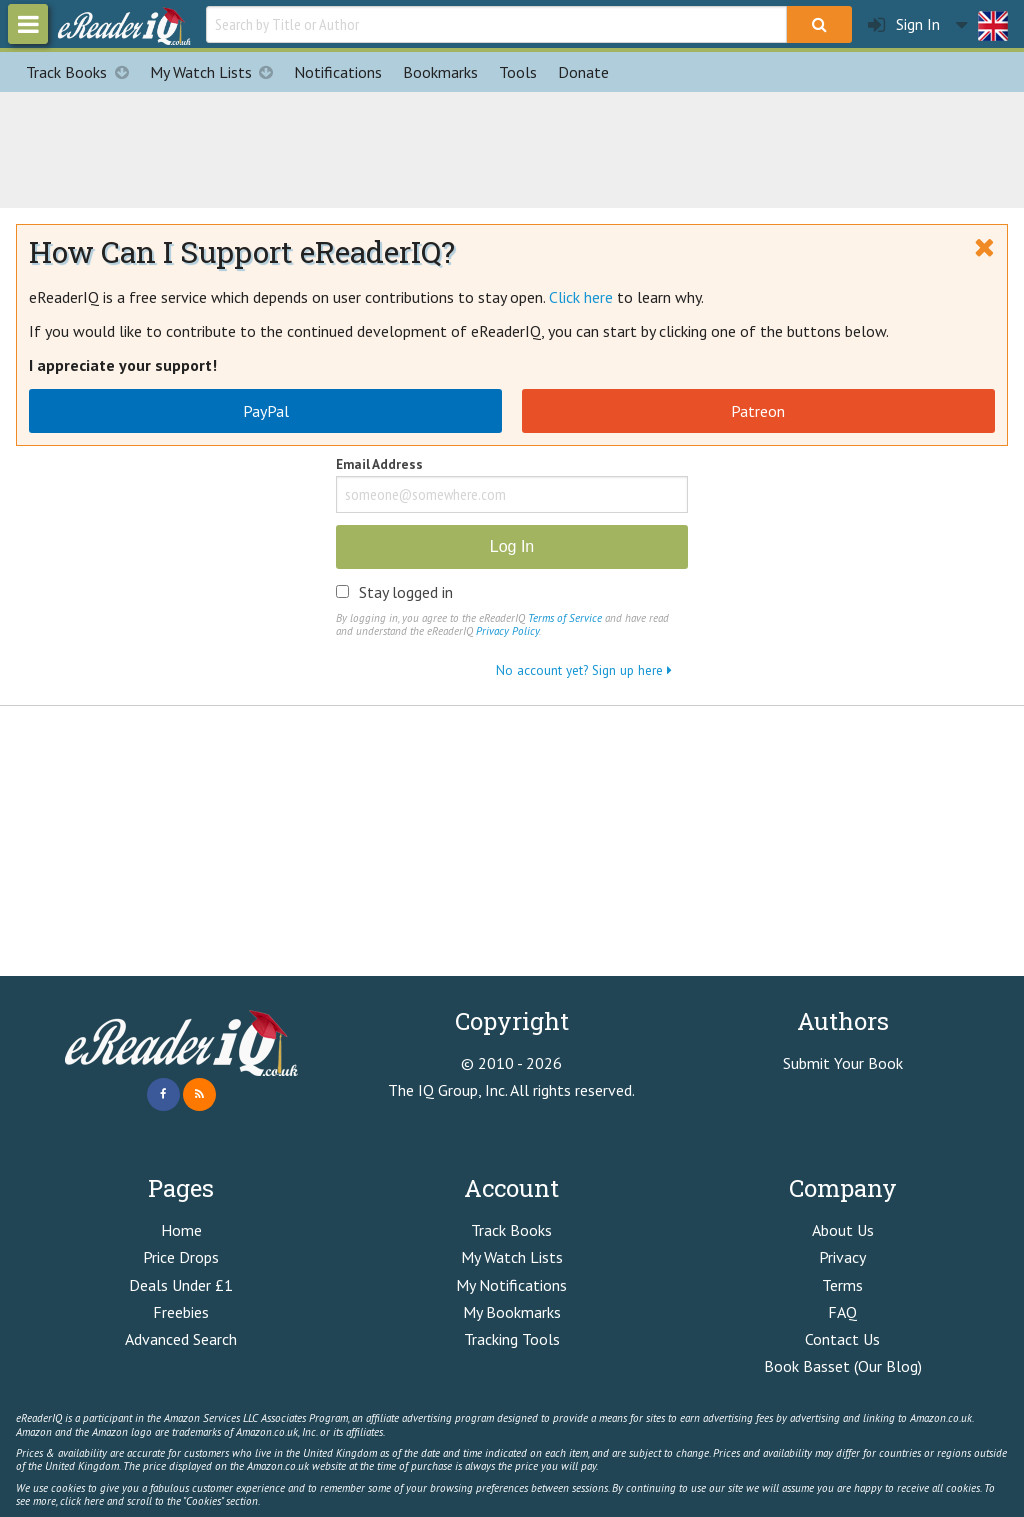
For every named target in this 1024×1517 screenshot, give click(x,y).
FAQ (842, 1312)
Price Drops (181, 1257)
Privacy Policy (507, 631)
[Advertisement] (512, 147)
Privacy (842, 1257)
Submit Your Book (843, 1063)
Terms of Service (565, 618)
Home (181, 1230)
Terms (842, 1285)
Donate (583, 72)
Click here (581, 297)
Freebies (181, 1312)
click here (82, 1501)
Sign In (904, 24)
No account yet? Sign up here (584, 670)
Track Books (82, 72)
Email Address (379, 465)
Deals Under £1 (181, 1285)
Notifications (338, 72)
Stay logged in (406, 592)
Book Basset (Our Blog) (843, 1366)
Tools (518, 72)
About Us (843, 1230)
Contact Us (842, 1339)
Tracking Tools (512, 1339)
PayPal (266, 411)
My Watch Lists (217, 72)
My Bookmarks (512, 1312)
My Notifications (511, 1285)
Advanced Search (181, 1339)
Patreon (758, 411)
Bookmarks (440, 72)
